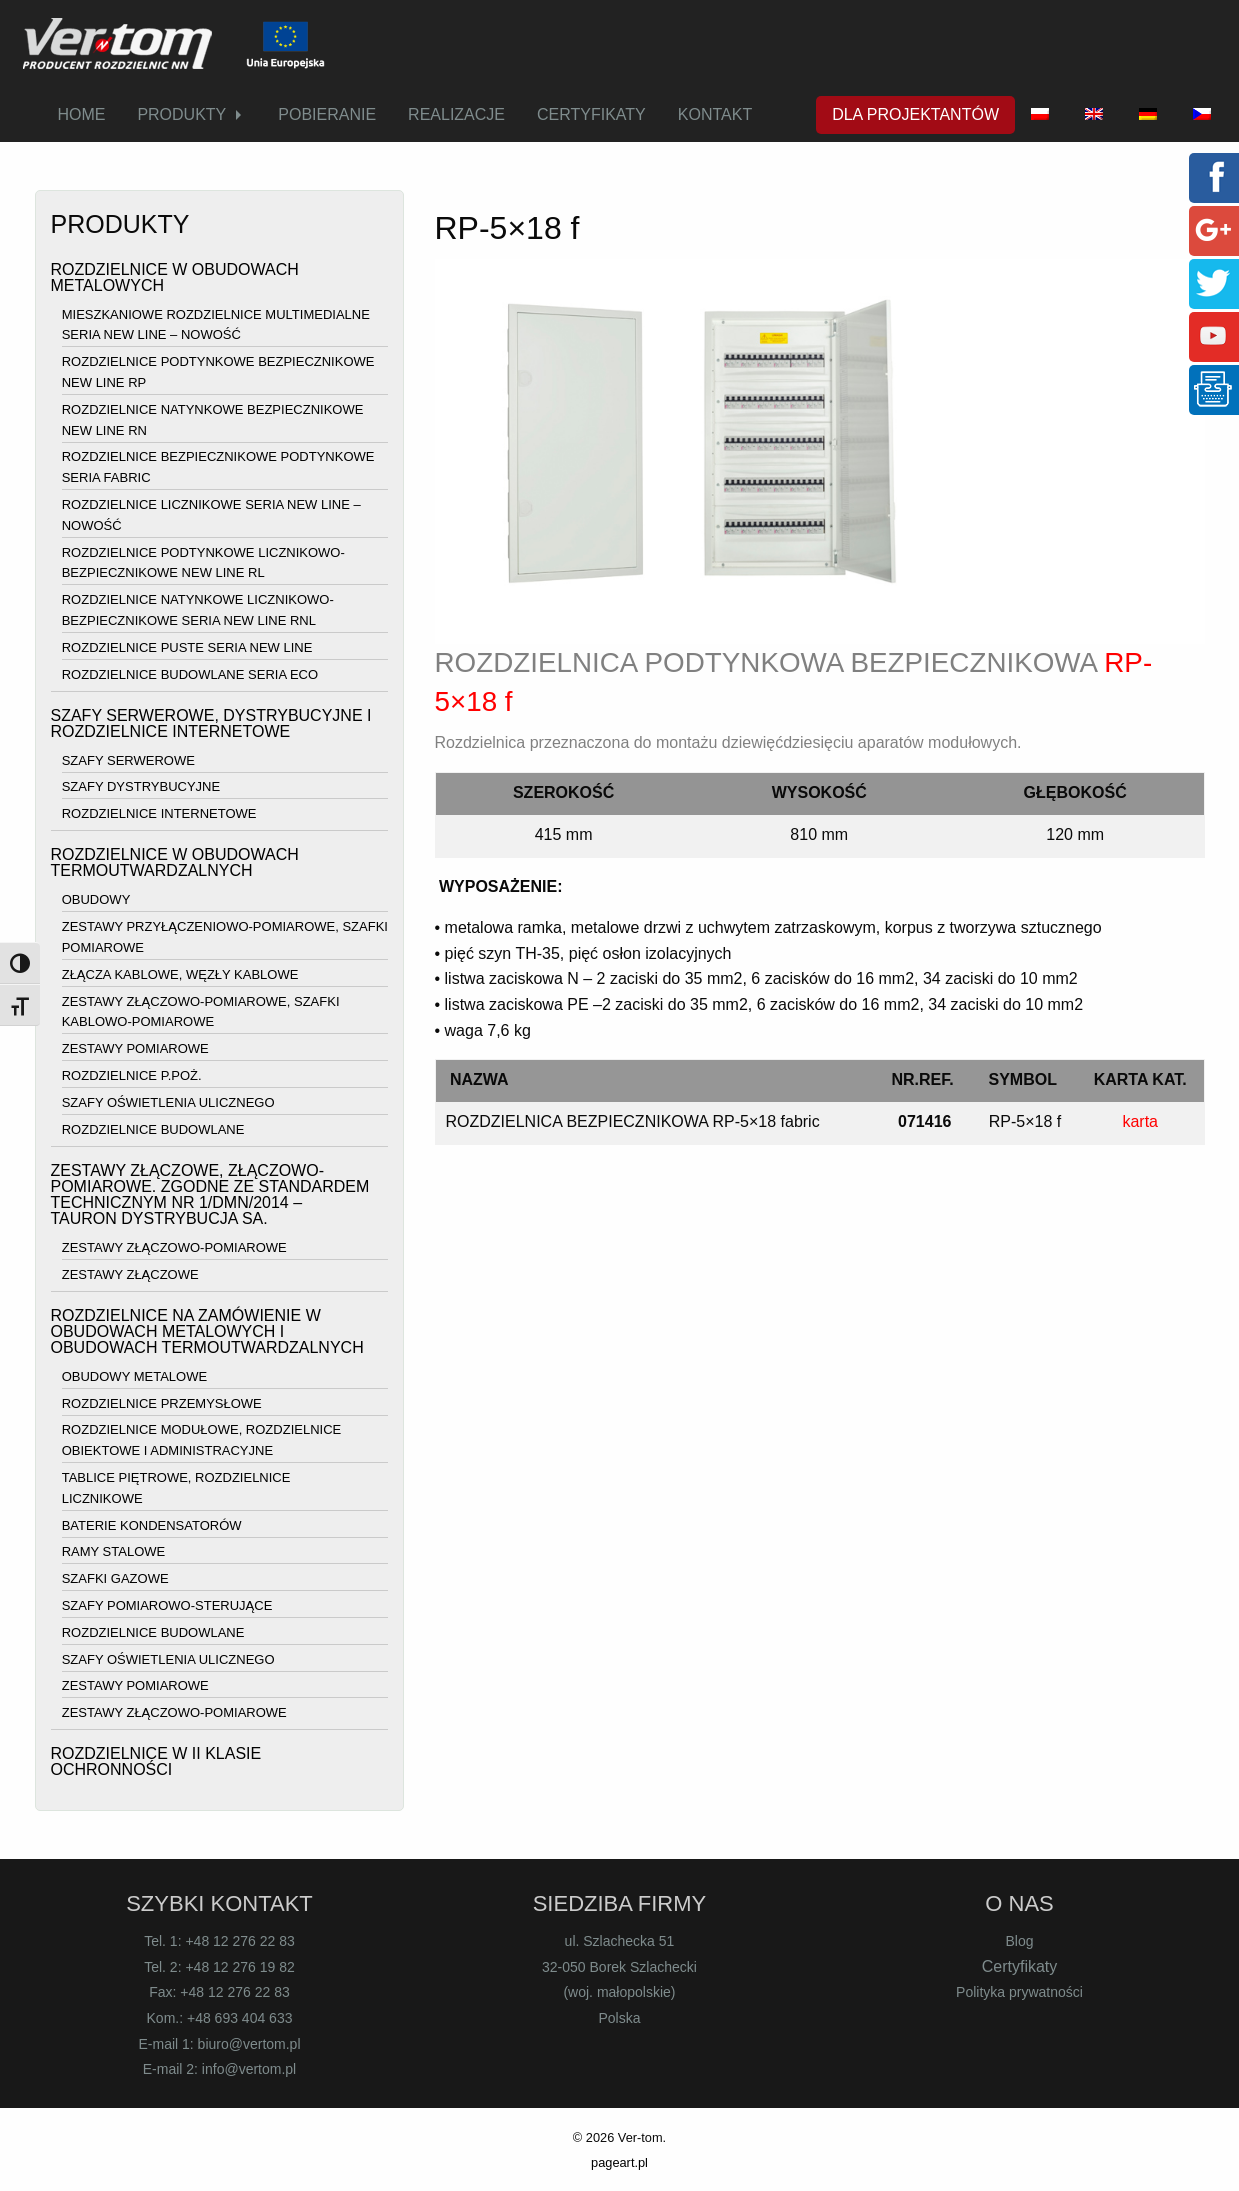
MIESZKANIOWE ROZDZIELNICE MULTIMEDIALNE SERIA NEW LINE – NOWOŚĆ (216, 325)
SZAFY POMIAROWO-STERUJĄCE (167, 1605)
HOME (81, 114)
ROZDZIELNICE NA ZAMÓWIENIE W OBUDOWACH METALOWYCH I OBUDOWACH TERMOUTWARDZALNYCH (207, 1331)
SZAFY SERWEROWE (128, 760)
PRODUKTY (181, 114)
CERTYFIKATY (591, 114)
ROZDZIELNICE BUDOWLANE (153, 1129)
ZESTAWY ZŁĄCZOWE (130, 1274)
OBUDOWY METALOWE (134, 1376)
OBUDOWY (96, 900)
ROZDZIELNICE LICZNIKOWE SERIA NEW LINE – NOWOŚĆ (211, 515)
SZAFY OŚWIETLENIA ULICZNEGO (168, 1102)
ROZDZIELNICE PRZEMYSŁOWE (162, 1403)
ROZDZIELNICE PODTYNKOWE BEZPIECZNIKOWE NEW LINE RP (218, 372)
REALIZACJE (456, 114)
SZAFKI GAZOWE (115, 1578)
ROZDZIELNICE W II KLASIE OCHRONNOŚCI (156, 1761)
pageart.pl (619, 2162)
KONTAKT (715, 114)
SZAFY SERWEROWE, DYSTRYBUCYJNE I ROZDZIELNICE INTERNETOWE (211, 723)
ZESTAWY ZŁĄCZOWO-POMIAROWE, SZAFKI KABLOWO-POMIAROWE (201, 1012)
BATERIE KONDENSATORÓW (152, 1525)
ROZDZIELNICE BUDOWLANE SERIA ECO (190, 674)
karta (1140, 1121)
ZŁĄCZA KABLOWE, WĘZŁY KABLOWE (180, 974)
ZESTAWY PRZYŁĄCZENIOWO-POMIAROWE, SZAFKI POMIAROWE (225, 937)
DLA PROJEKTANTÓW (915, 114)
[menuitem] (81, 115)
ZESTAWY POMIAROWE (135, 1048)
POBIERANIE (327, 114)
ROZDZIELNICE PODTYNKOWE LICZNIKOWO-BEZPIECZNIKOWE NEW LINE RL (203, 563)
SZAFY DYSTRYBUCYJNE (141, 787)
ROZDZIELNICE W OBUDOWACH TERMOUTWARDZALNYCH (175, 862)
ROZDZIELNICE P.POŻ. (132, 1075)
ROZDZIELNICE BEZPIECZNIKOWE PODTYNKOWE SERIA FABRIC (218, 468)
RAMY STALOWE (114, 1552)
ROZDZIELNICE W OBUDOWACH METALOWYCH (175, 277)
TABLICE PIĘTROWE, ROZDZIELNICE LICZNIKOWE (176, 1488)
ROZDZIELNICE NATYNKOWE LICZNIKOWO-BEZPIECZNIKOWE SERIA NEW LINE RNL (198, 610)
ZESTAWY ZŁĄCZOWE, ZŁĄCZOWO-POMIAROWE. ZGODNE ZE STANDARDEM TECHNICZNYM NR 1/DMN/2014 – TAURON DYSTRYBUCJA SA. (210, 1194)
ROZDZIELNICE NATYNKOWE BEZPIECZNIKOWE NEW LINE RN (213, 420)
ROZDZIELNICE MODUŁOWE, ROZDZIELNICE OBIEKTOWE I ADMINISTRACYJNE (202, 1441)
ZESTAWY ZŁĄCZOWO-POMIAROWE (174, 1247)
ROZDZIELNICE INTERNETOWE (159, 813)
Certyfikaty (1020, 1966)
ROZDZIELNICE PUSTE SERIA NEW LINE (187, 647)
